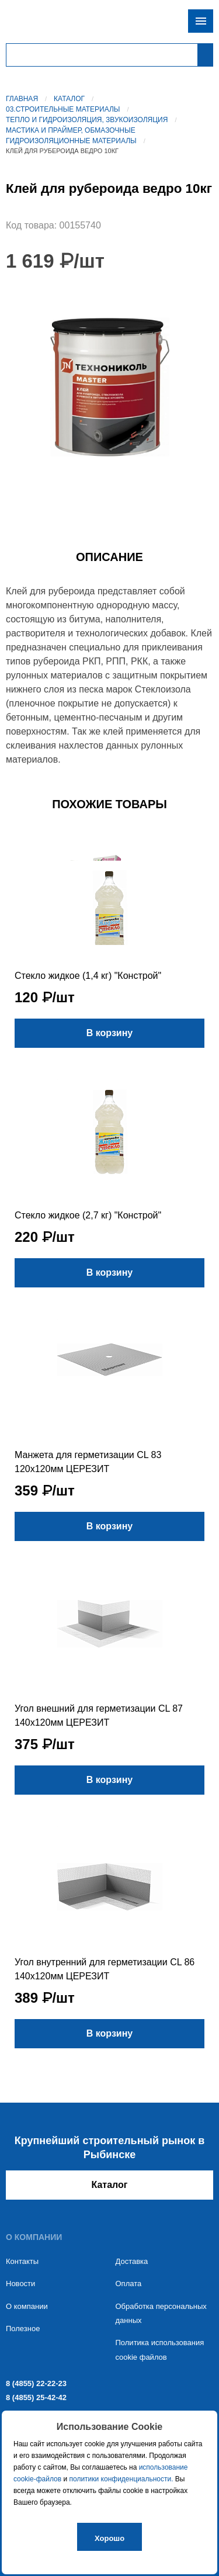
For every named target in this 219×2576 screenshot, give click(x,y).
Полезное (23, 2328)
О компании (27, 2306)
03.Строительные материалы (63, 109)
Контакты (22, 2261)
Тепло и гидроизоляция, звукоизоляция (87, 120)
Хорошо (109, 2538)
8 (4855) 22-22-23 (36, 2383)
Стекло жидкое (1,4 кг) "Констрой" (88, 976)
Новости (20, 2283)
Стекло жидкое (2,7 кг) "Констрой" (88, 1215)
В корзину (109, 1033)
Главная (22, 99)
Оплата (129, 2283)
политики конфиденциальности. (121, 2479)
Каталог (69, 99)
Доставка (132, 2261)
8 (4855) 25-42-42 (36, 2397)
